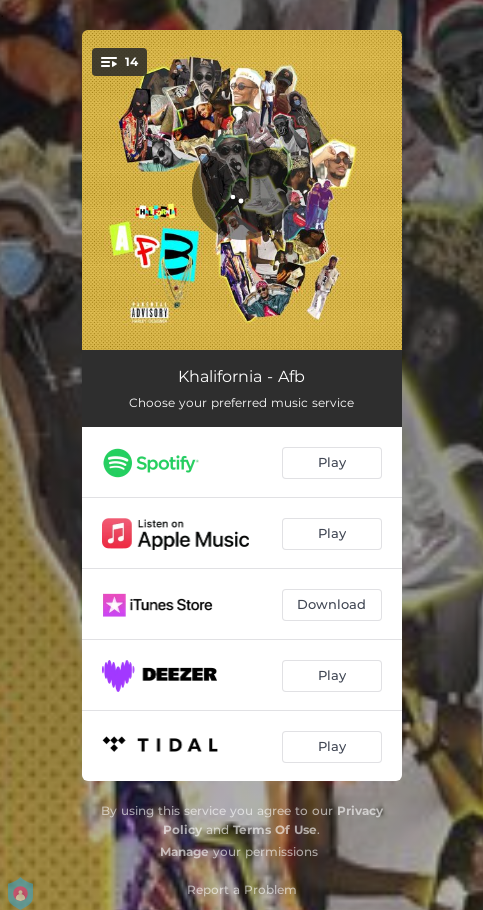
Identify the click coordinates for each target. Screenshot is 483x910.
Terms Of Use (275, 829)
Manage (184, 851)
